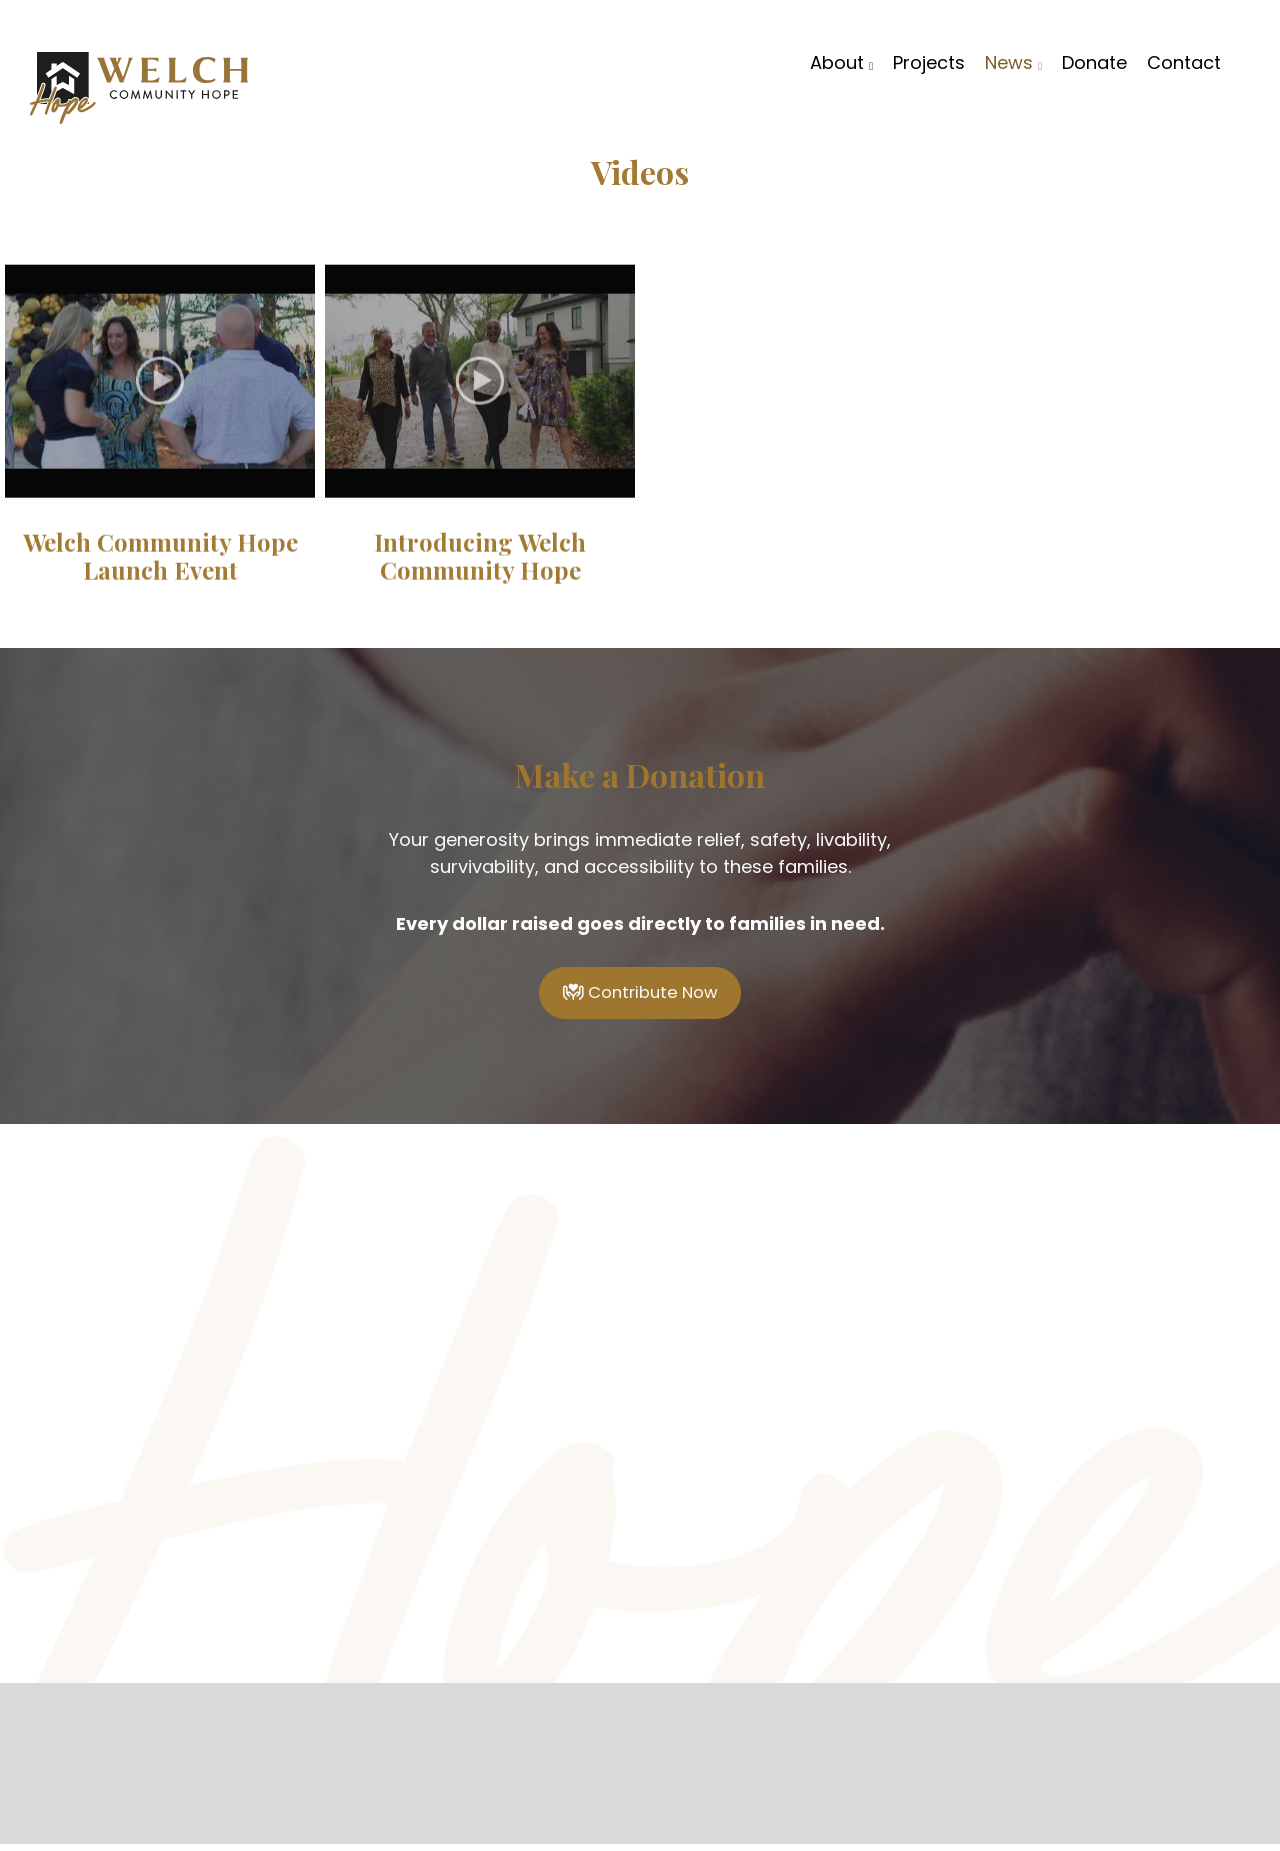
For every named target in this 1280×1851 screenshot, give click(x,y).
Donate (1094, 60)
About (841, 60)
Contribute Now (640, 997)
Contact (1184, 60)
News (1013, 60)
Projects (929, 60)
